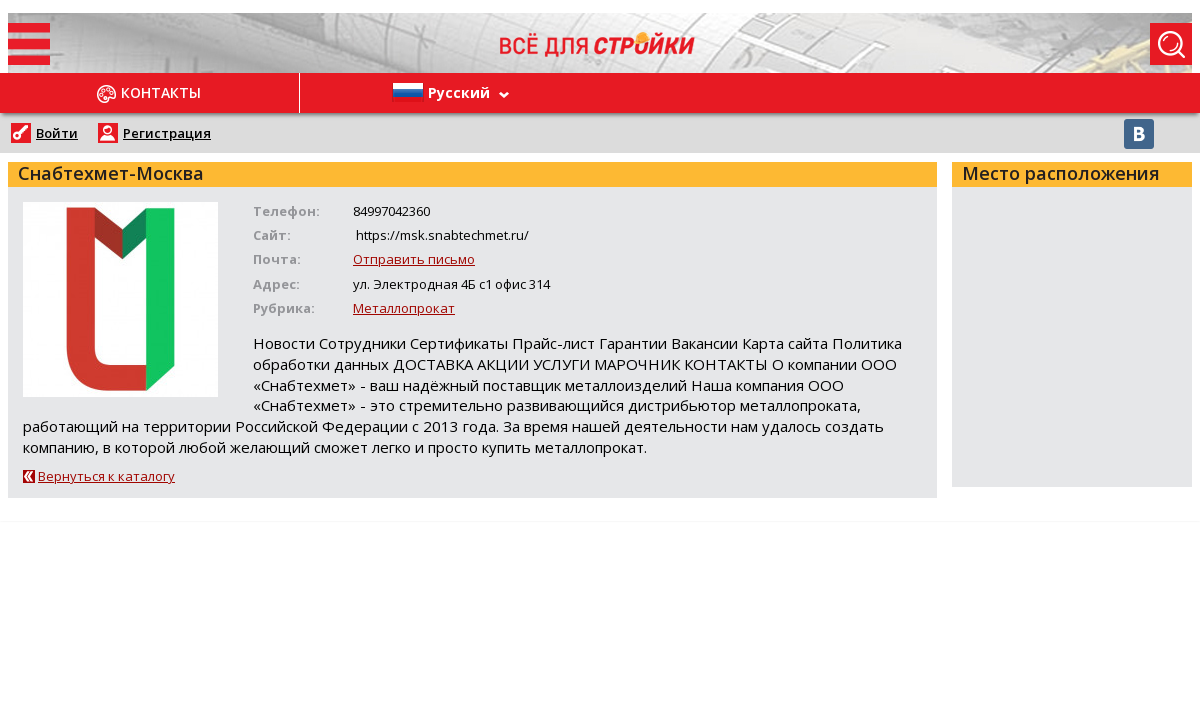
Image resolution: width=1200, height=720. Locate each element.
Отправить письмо (414, 259)
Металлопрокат (404, 308)
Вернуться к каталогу (106, 476)
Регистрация (167, 133)
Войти (57, 133)
